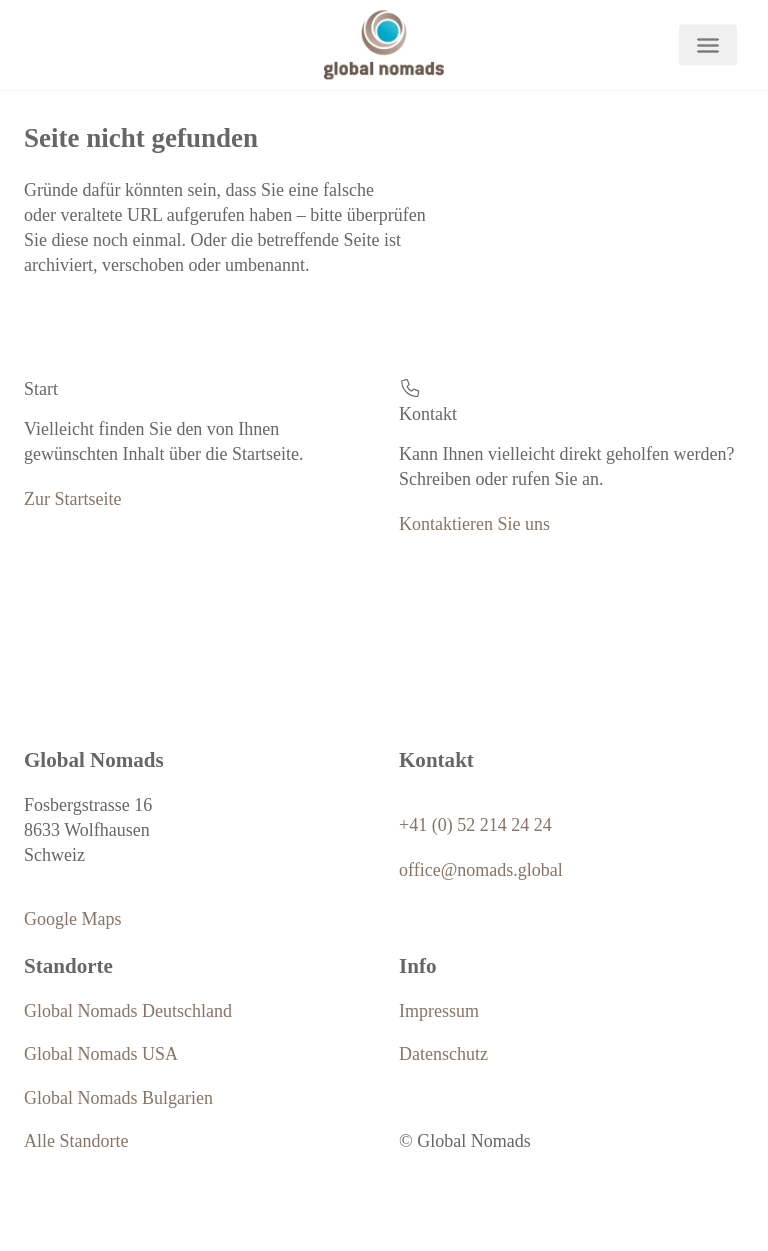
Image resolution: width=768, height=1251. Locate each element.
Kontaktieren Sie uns (474, 524)
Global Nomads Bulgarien (118, 1098)
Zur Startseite (72, 499)
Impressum (439, 1011)
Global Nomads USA (101, 1054)
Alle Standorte (76, 1141)
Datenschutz (443, 1054)
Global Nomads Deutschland (128, 1011)
